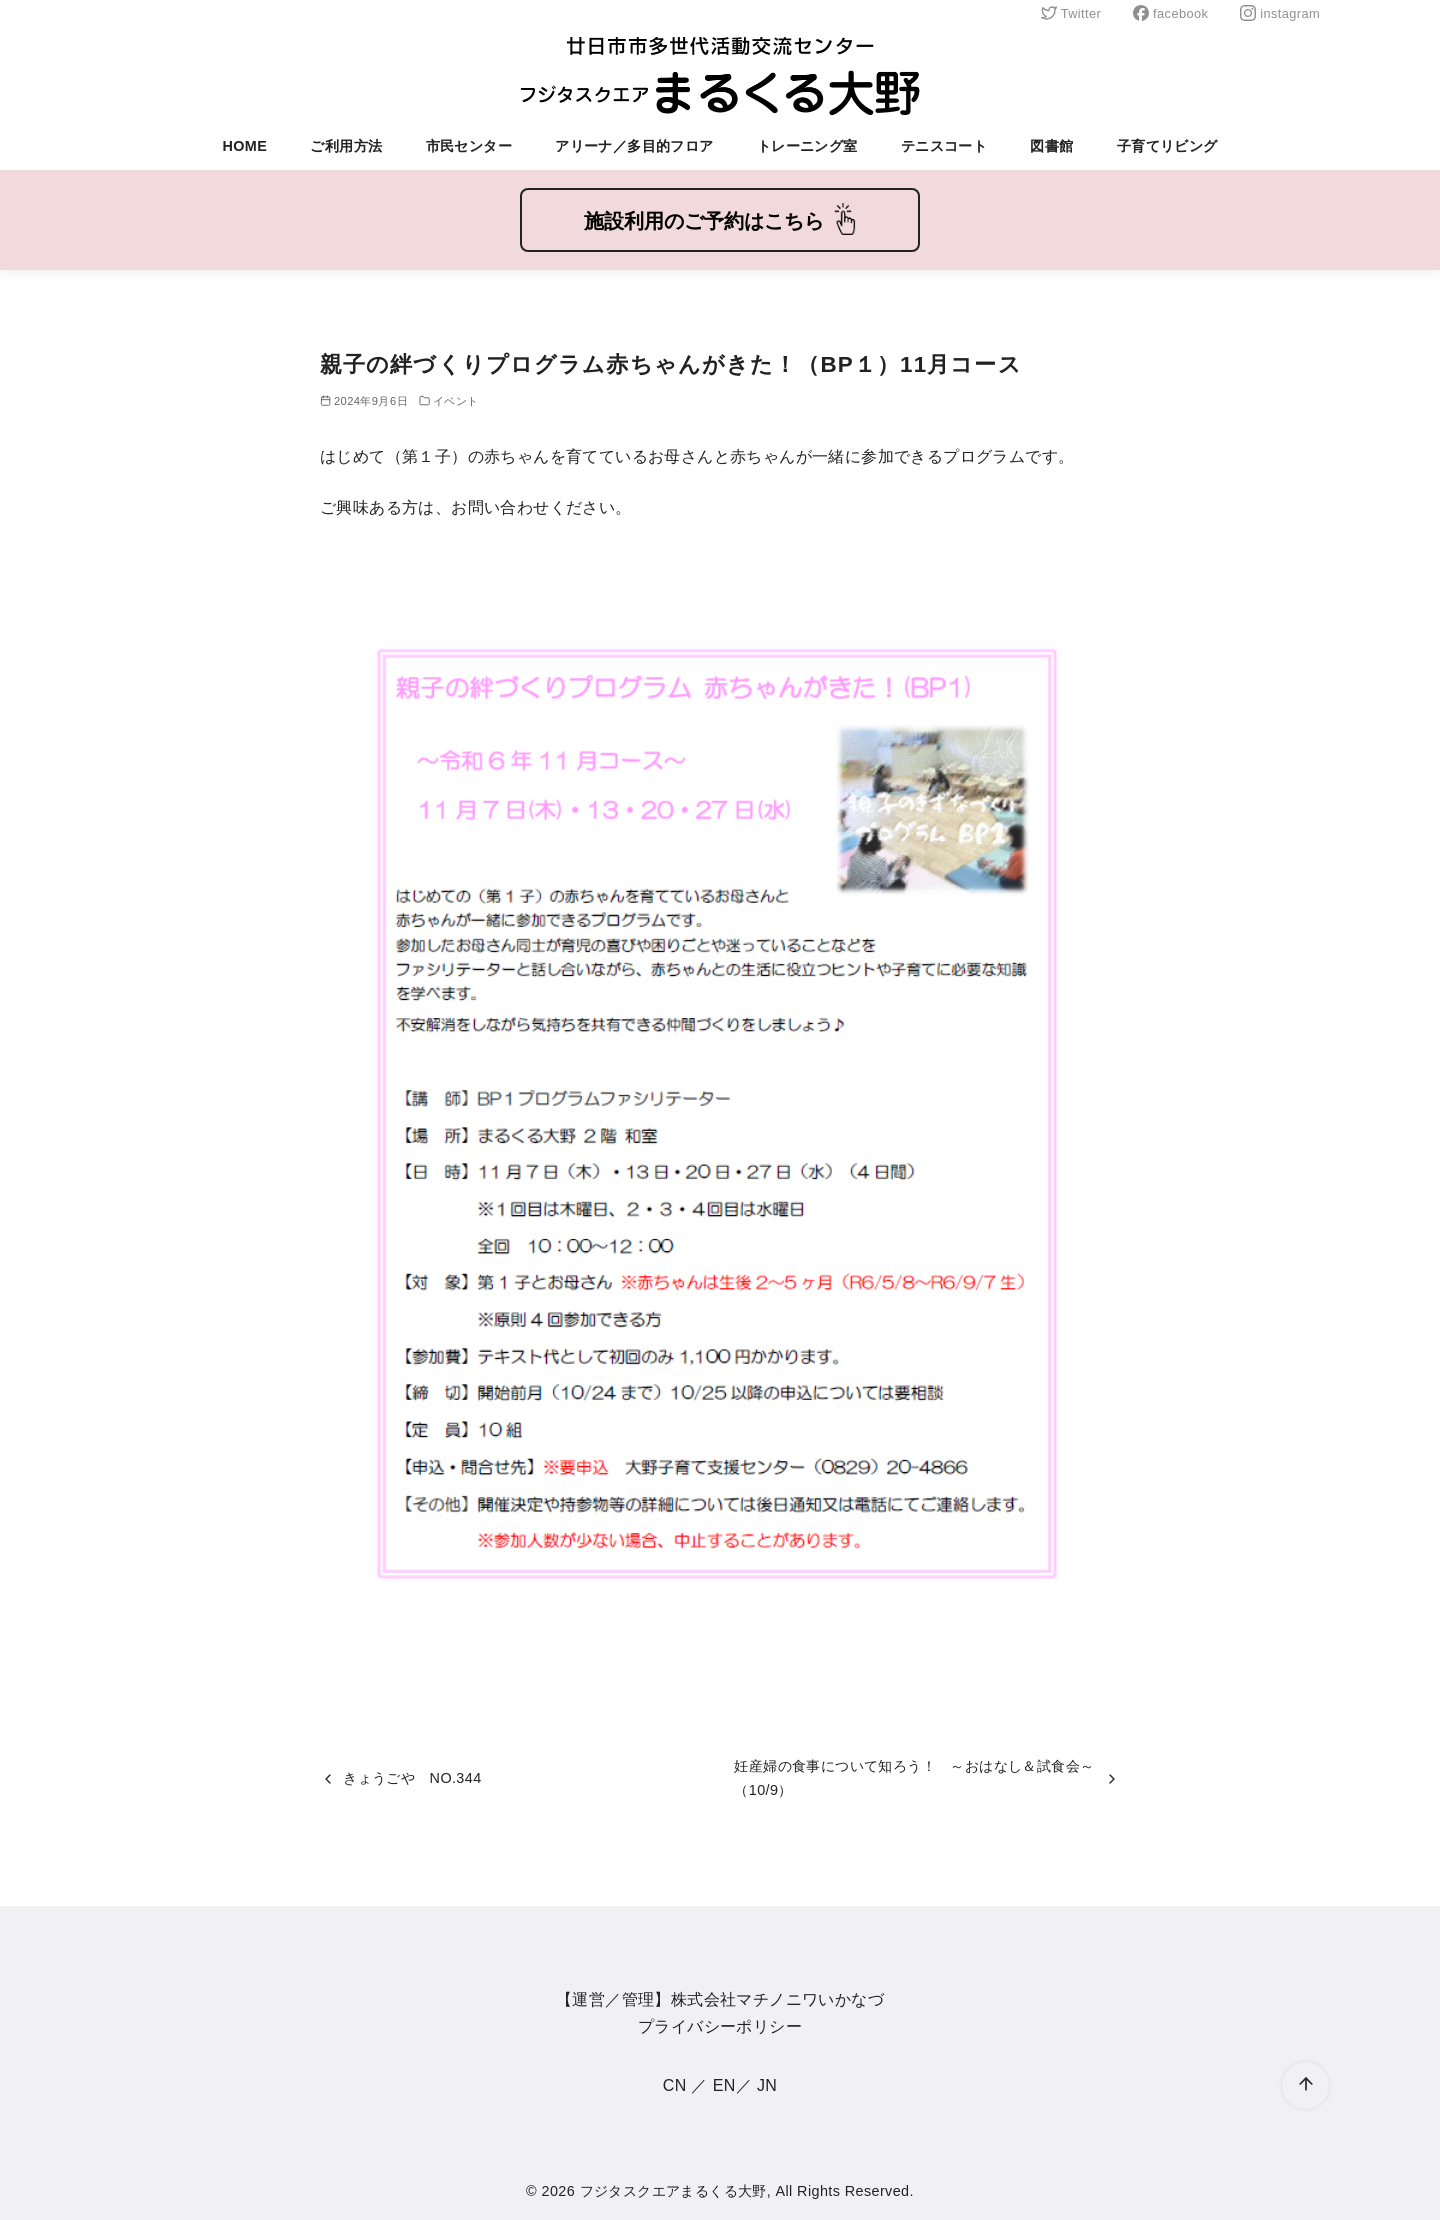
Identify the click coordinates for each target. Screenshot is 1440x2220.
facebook (1170, 13)
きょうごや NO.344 (412, 1778)
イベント (456, 401)
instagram (1280, 13)
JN (767, 2085)
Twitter (1071, 13)
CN (675, 2085)
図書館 (1051, 146)
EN (724, 2085)
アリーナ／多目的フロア (634, 146)
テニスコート (944, 146)
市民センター (469, 146)
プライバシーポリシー (720, 2026)
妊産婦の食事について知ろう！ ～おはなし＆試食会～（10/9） (914, 1778)
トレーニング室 (807, 146)
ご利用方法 (346, 146)
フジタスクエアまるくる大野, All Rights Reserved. (747, 2191)
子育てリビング (1167, 146)
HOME (244, 146)
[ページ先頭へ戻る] (1305, 2085)
